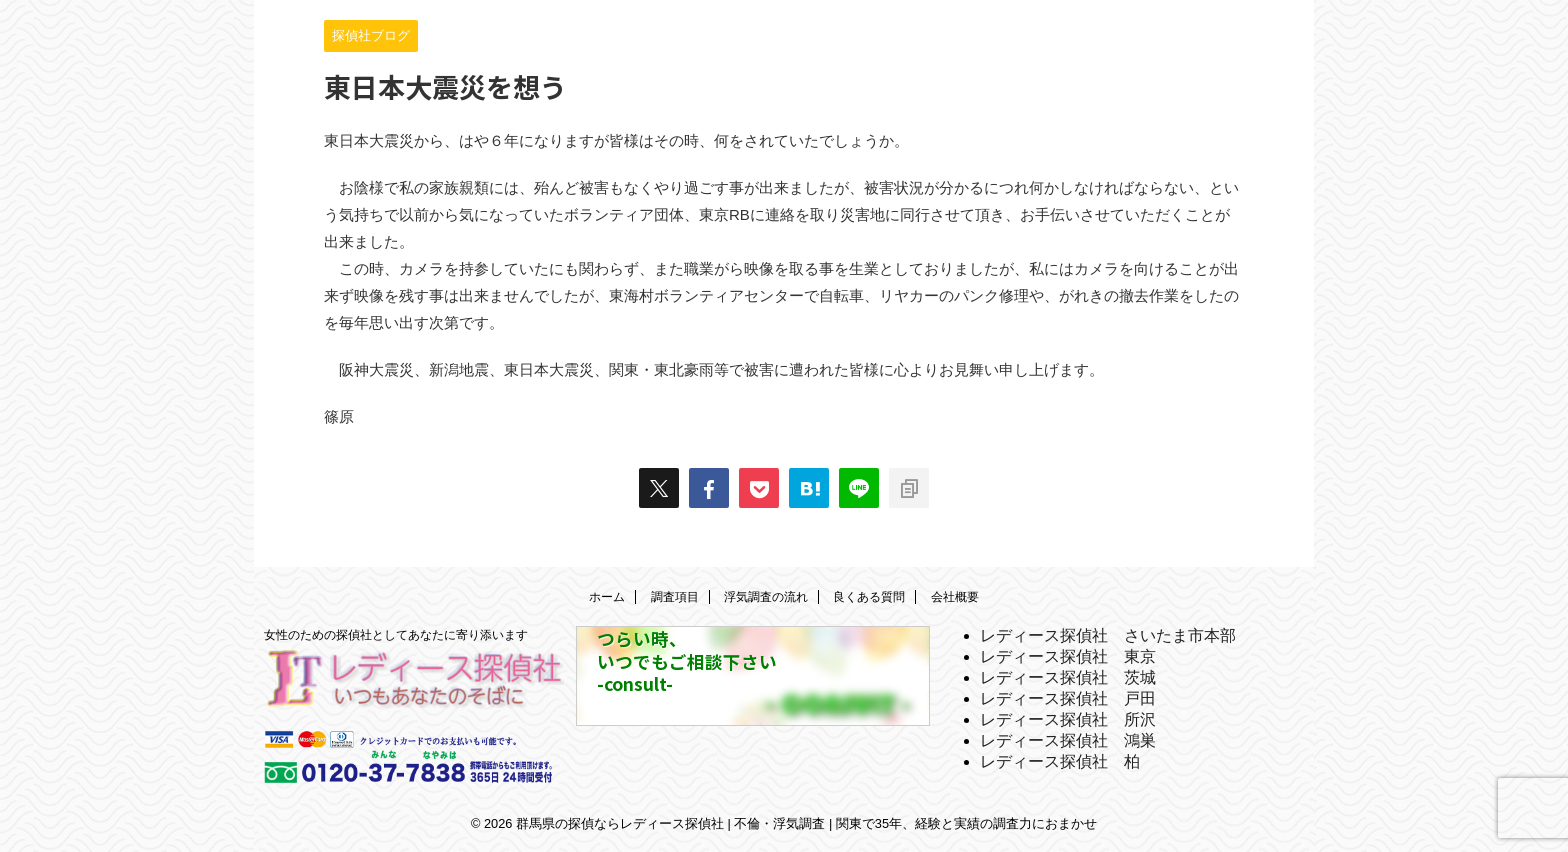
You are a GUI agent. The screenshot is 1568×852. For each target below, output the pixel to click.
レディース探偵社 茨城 (1068, 677)
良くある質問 (869, 597)
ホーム (607, 597)
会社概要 (955, 597)
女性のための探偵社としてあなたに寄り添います (396, 635)
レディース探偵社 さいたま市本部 (1108, 635)
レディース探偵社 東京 (1068, 656)
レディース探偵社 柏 (1060, 761)
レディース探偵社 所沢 (1068, 719)
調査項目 (675, 597)
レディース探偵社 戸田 (1068, 698)
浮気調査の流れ (766, 597)
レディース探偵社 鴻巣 (1068, 740)
